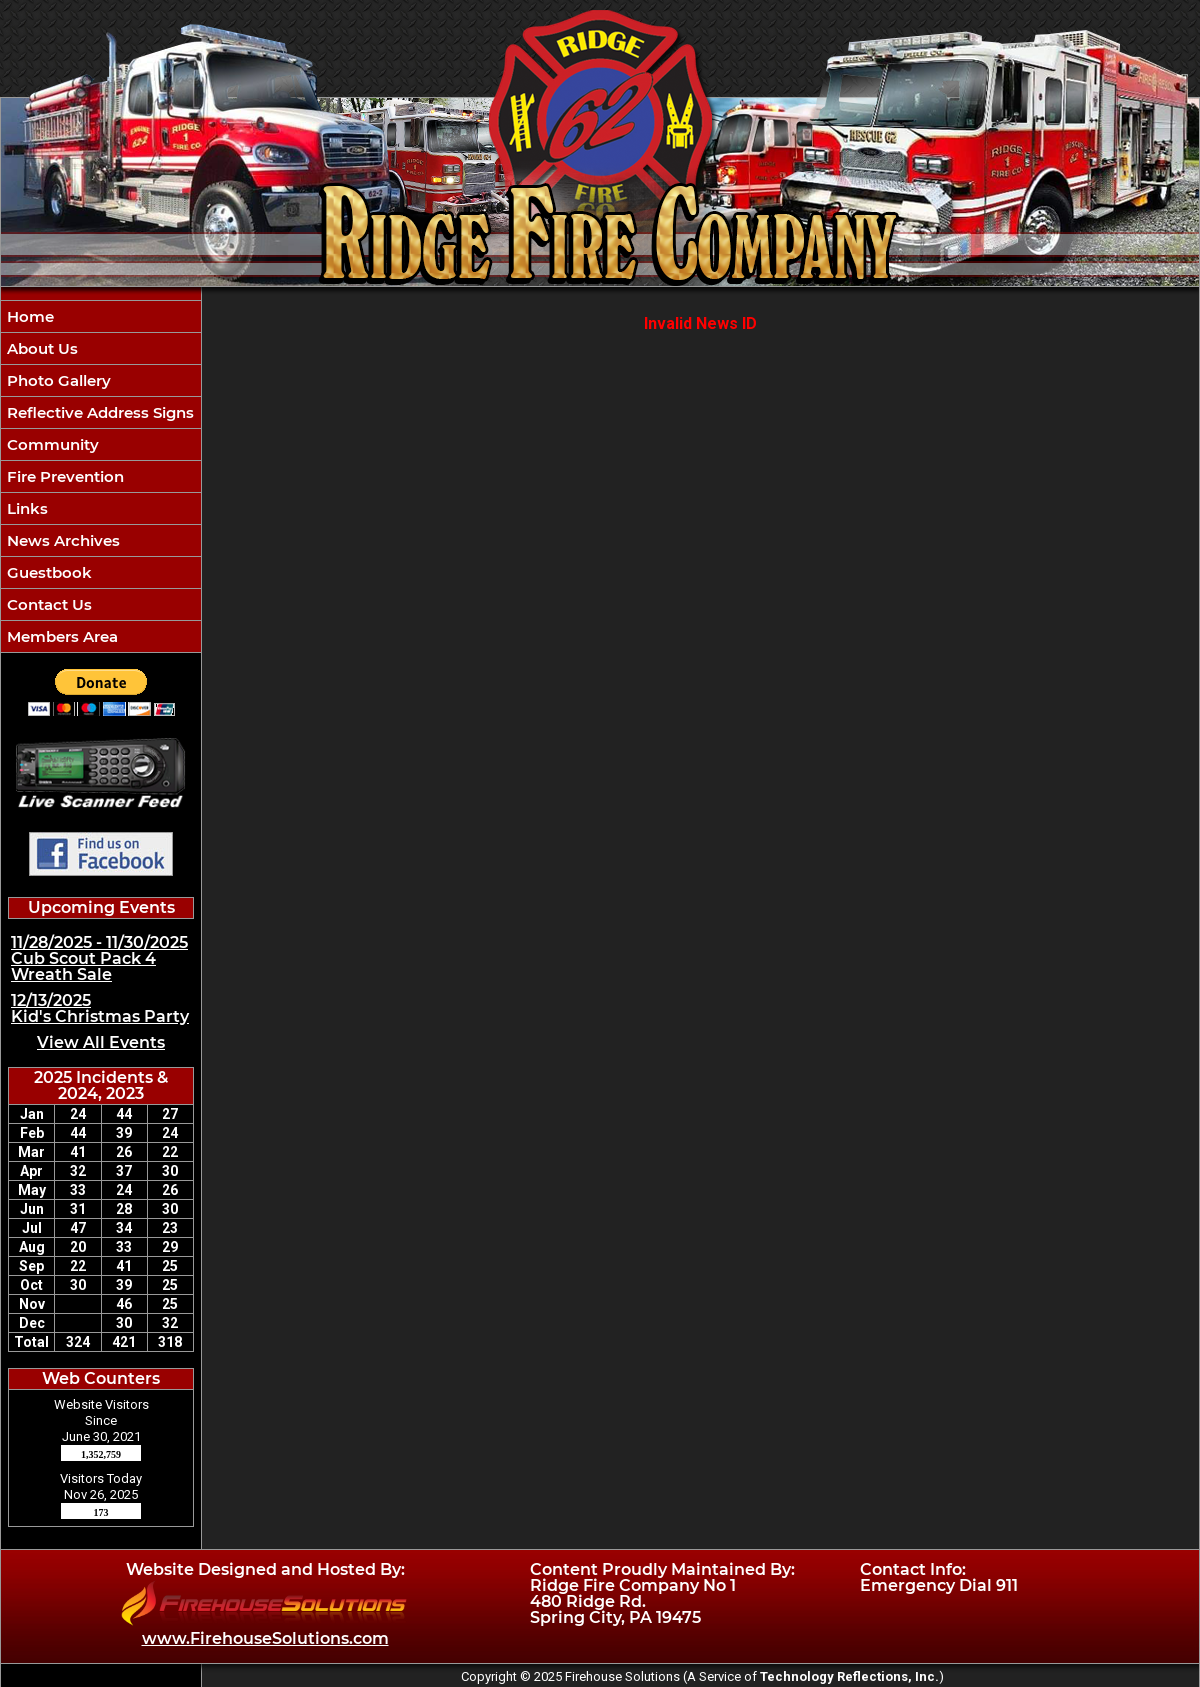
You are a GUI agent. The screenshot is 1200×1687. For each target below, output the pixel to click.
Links (25, 508)
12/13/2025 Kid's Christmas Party (100, 1008)
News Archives (61, 540)
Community (51, 444)
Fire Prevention (63, 476)
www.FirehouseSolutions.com (265, 1638)
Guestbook (47, 572)
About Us (40, 348)
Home (28, 316)
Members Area (60, 636)
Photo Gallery (57, 380)
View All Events (101, 1042)
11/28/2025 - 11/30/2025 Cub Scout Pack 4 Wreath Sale (99, 958)
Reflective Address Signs (98, 412)
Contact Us (47, 604)
